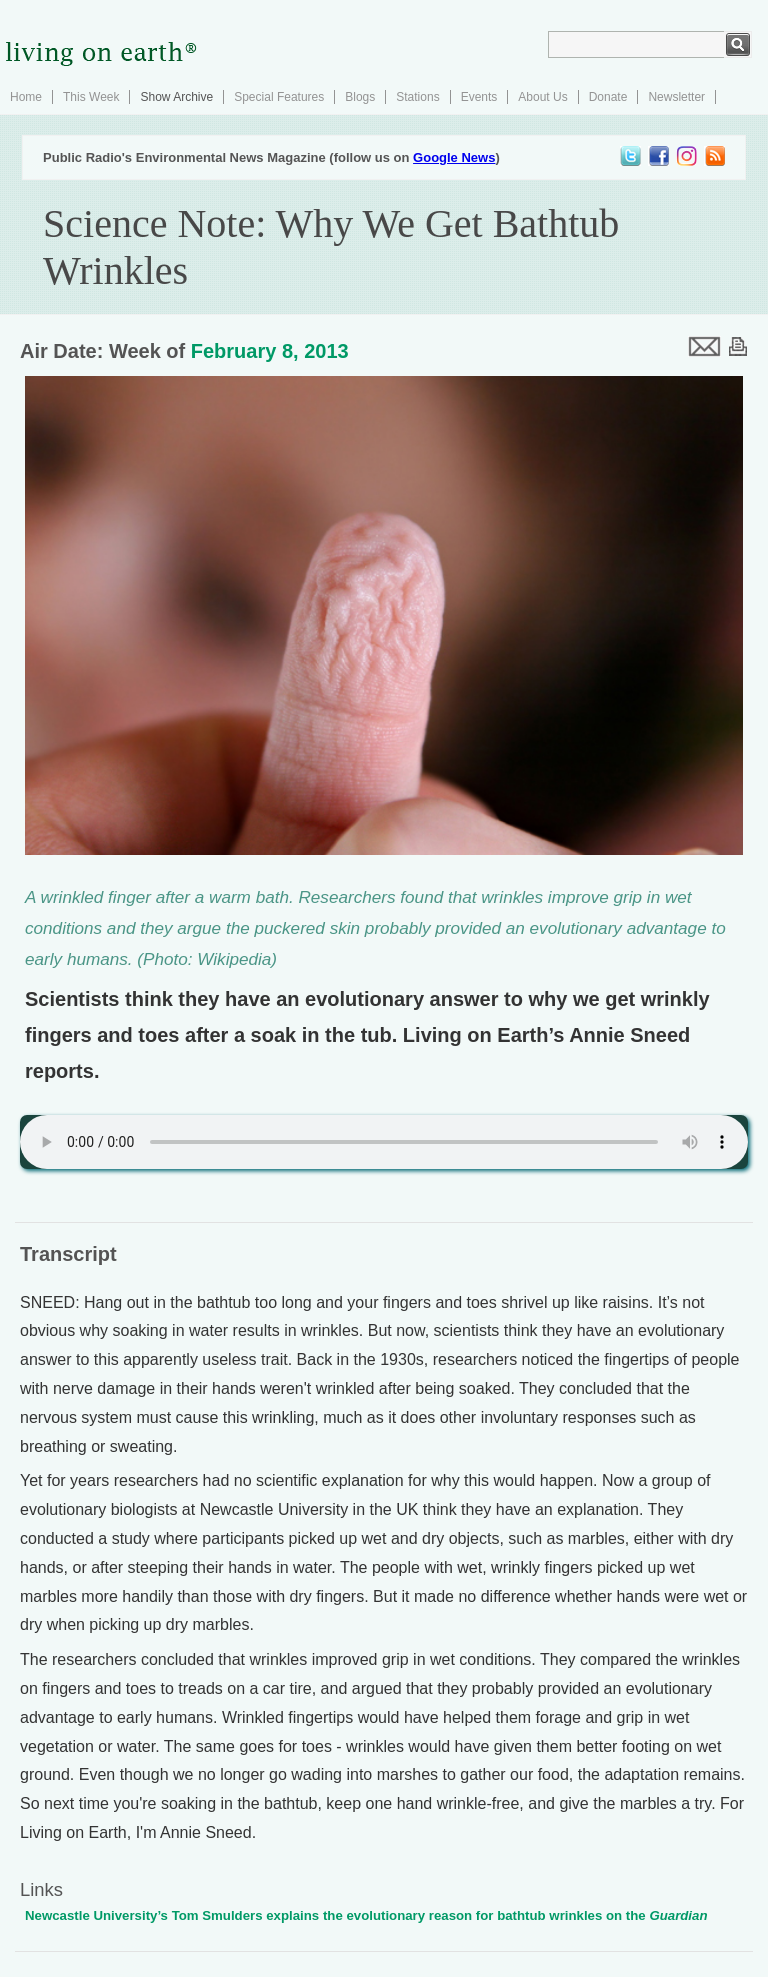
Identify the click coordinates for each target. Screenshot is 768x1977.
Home (26, 97)
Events (479, 97)
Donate (608, 97)
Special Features (279, 97)
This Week (91, 97)
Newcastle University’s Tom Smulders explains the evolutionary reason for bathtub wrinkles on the (366, 1915)
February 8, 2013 (270, 351)
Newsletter (676, 97)
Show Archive (176, 97)
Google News (454, 157)
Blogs (360, 97)
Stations (417, 97)
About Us (542, 97)
